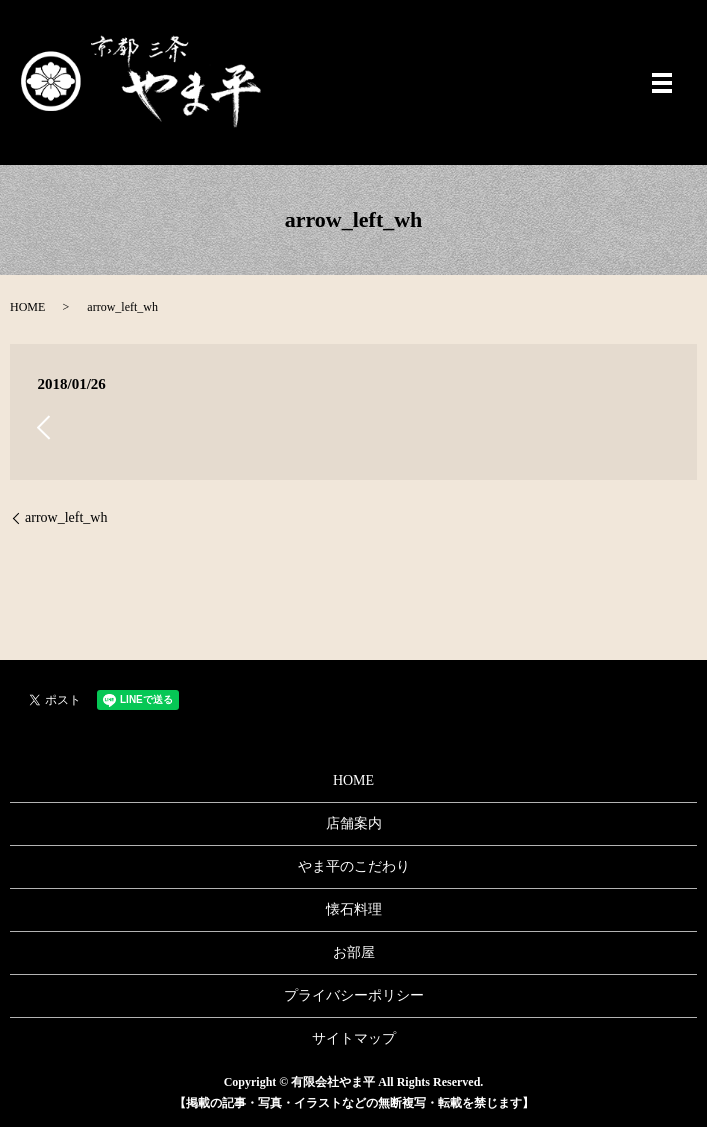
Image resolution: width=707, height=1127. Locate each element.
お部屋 (354, 952)
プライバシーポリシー (354, 995)
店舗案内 (354, 823)
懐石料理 (354, 909)
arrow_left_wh (66, 517)
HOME (27, 307)
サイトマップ (354, 1038)
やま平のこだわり (354, 866)
